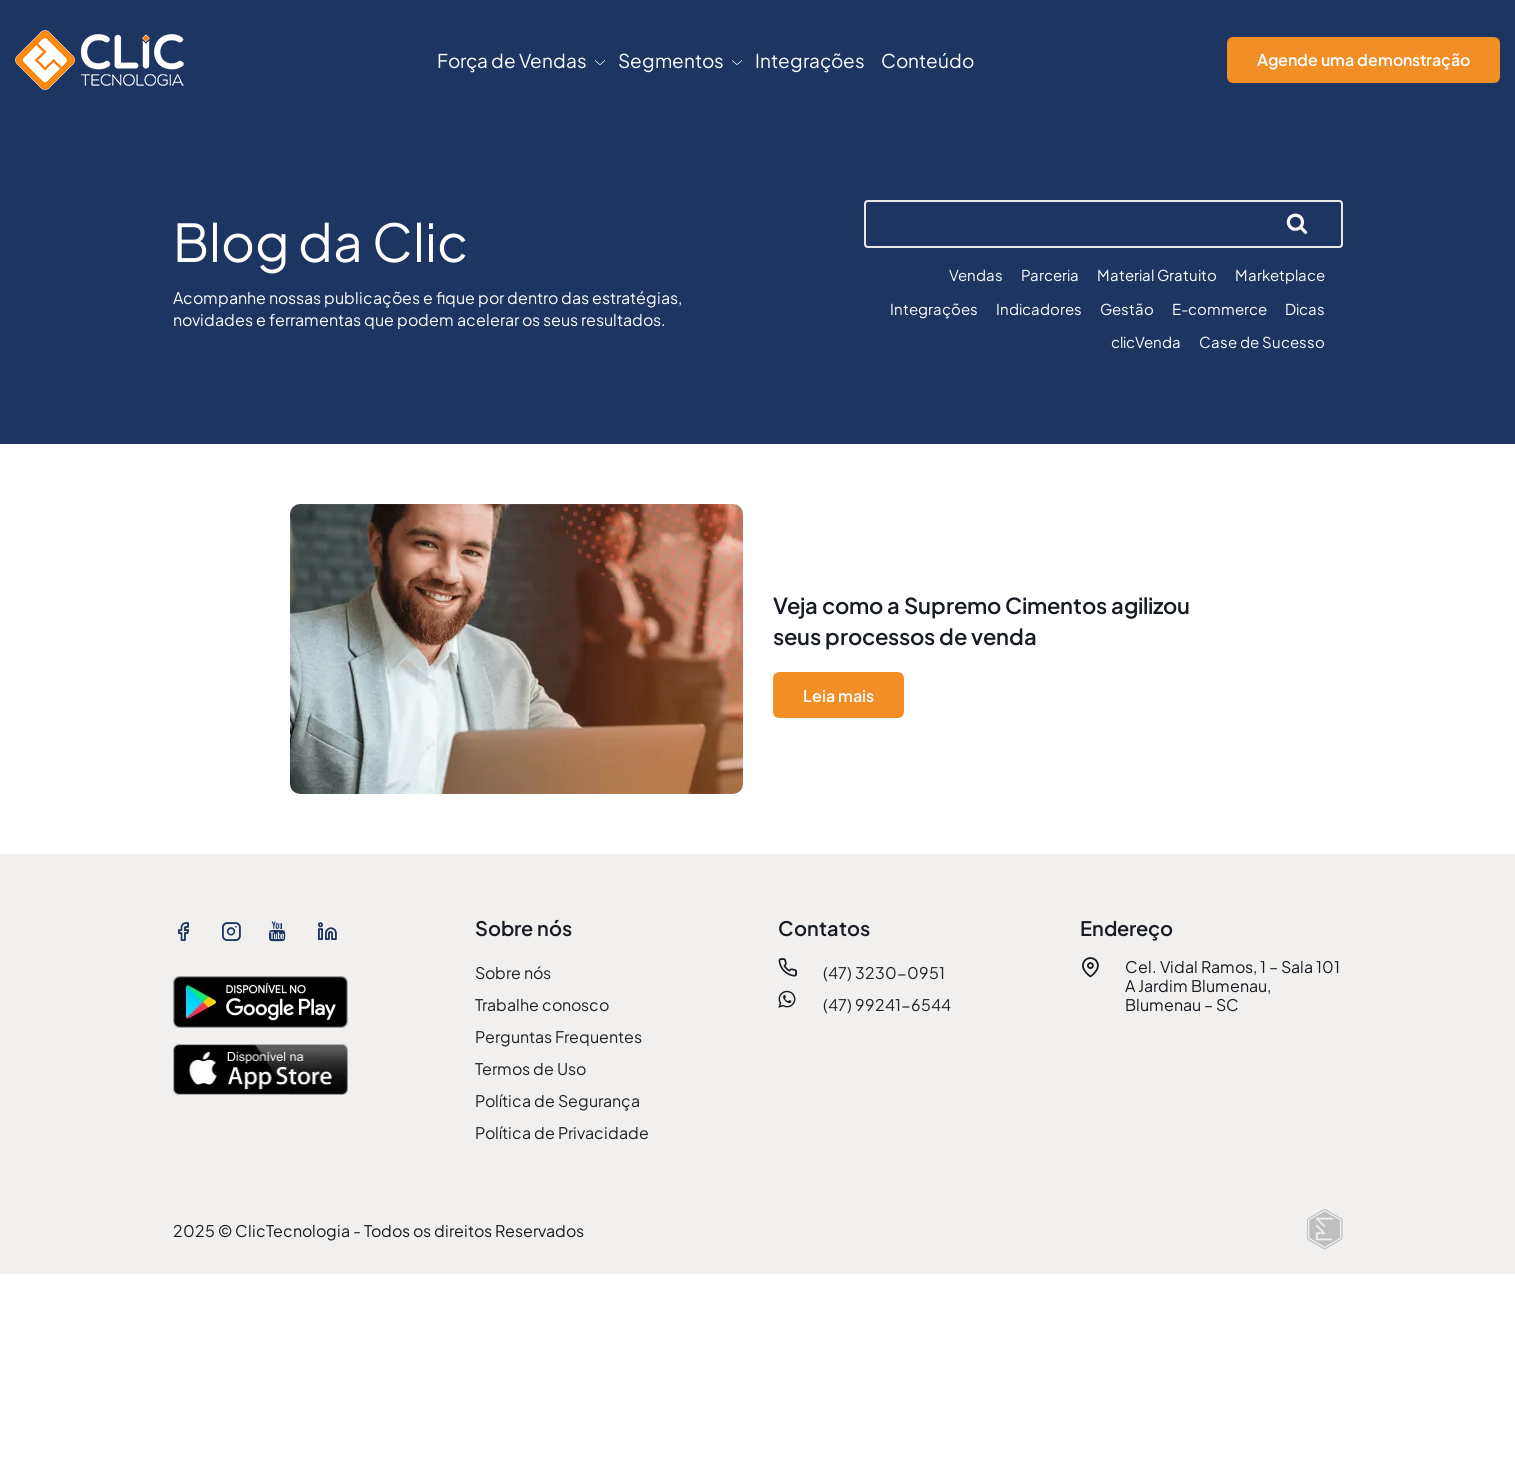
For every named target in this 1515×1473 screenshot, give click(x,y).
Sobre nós (513, 972)
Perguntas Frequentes (558, 1036)
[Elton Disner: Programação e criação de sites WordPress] (1325, 1229)
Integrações (810, 60)
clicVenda (1146, 341)
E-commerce (1219, 308)
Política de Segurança (557, 1100)
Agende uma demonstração (1363, 59)
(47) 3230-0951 (884, 972)
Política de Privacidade (562, 1132)
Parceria (1050, 274)
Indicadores (1039, 308)
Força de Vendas (512, 60)
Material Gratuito (1157, 274)
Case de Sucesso (1262, 341)
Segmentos (671, 60)
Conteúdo (927, 60)
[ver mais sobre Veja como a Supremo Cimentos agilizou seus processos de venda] (758, 654)
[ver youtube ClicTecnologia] (285, 930)
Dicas (1305, 308)
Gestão (1127, 308)
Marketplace (1280, 274)
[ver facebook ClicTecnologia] (189, 930)
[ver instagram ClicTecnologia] (237, 930)
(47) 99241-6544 (887, 1004)
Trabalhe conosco (542, 1004)
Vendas (976, 274)
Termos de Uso (530, 1068)
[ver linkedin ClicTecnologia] (333, 930)
